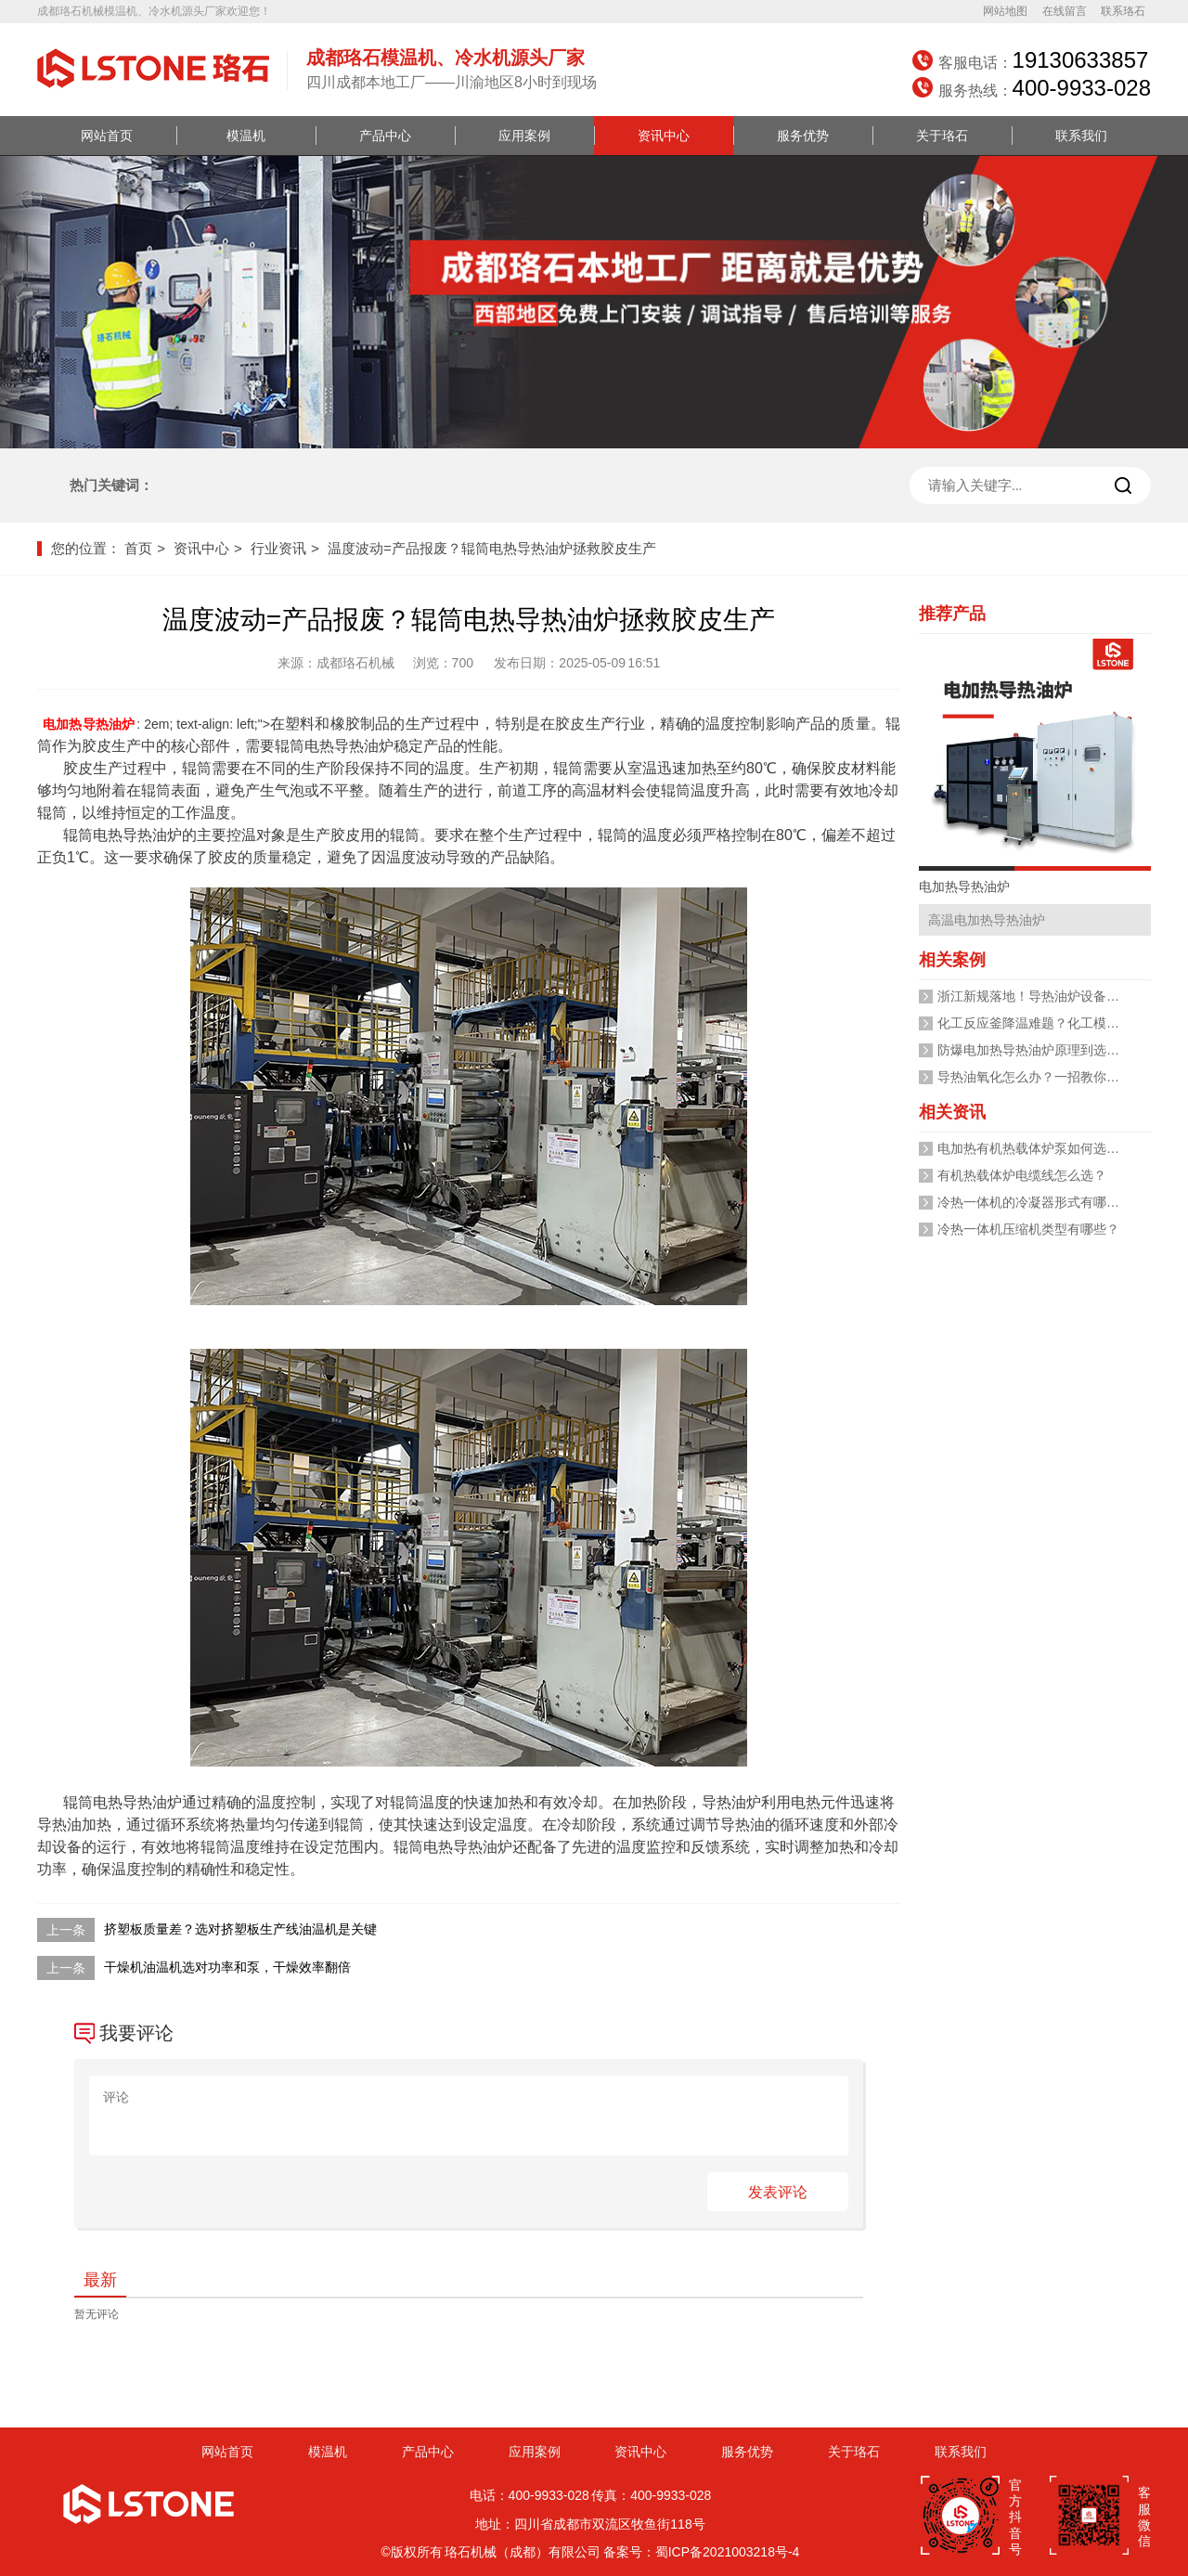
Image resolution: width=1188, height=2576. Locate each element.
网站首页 (107, 135)
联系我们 (1081, 135)
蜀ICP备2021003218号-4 (727, 2551)
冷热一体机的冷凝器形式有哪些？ (1034, 1202)
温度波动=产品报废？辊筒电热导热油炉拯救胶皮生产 (492, 548)
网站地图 (1005, 11)
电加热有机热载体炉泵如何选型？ (1034, 1148)
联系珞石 (1123, 11)
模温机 (245, 135)
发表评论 (777, 2192)
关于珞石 (942, 135)
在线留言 (1064, 11)
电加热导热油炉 (89, 724)
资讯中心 (664, 135)
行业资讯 (278, 548)
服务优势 (803, 135)
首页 (138, 548)
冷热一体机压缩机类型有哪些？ (1028, 1229)
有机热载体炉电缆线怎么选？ (1021, 1175)
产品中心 (385, 135)
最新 (100, 2280)
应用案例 (524, 135)
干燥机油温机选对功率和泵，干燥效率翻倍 (227, 1967)
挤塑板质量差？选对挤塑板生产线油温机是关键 (240, 1929)
